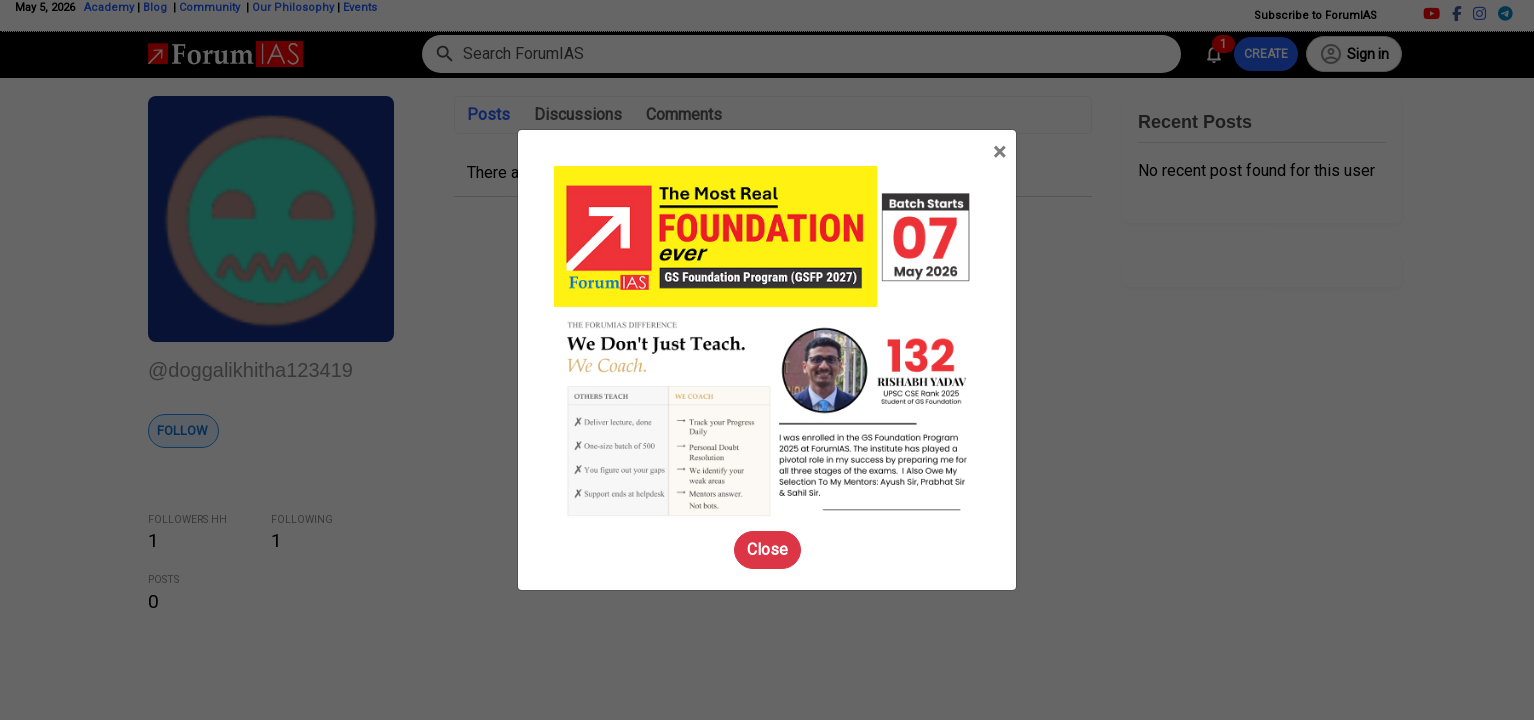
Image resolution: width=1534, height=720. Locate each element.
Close (767, 549)
